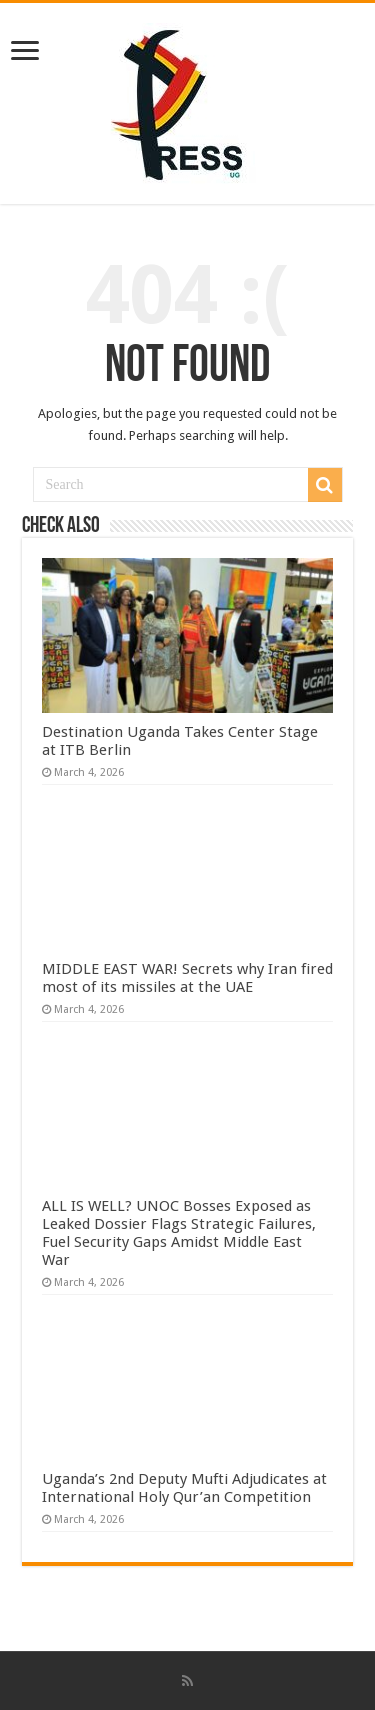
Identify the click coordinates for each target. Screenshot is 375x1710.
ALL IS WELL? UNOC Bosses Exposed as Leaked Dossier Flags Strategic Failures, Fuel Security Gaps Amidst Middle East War (179, 1233)
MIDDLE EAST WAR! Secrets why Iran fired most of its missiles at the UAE (187, 978)
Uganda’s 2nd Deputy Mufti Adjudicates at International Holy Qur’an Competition (184, 1488)
